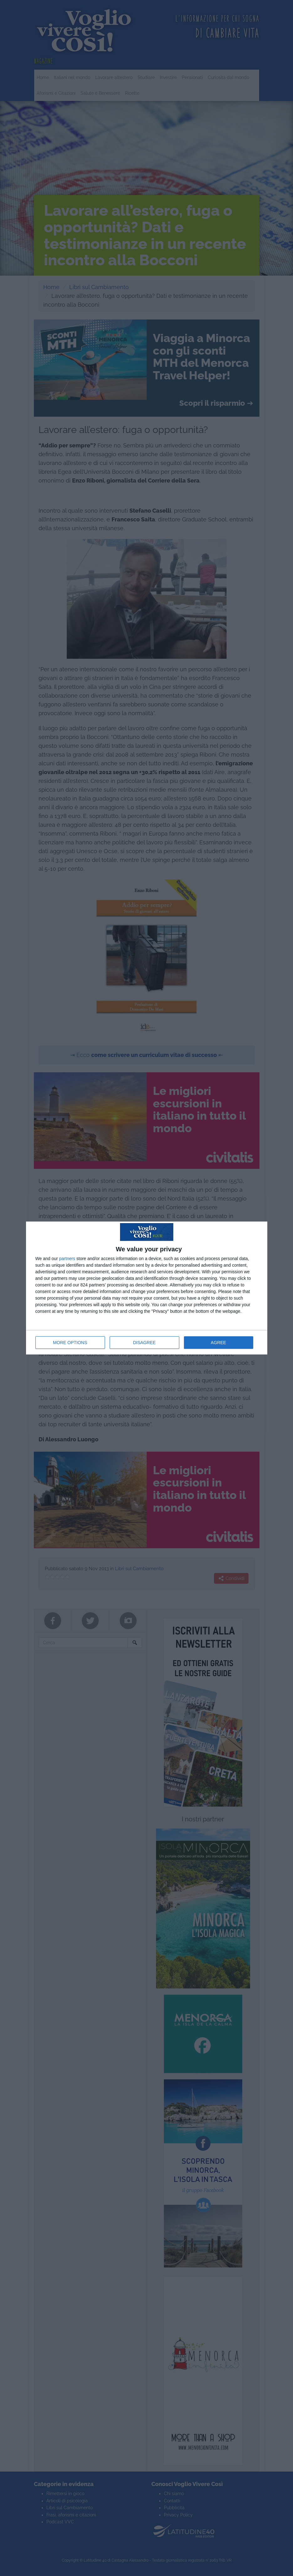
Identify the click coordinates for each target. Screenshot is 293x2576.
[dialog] (146, 1288)
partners (67, 1258)
